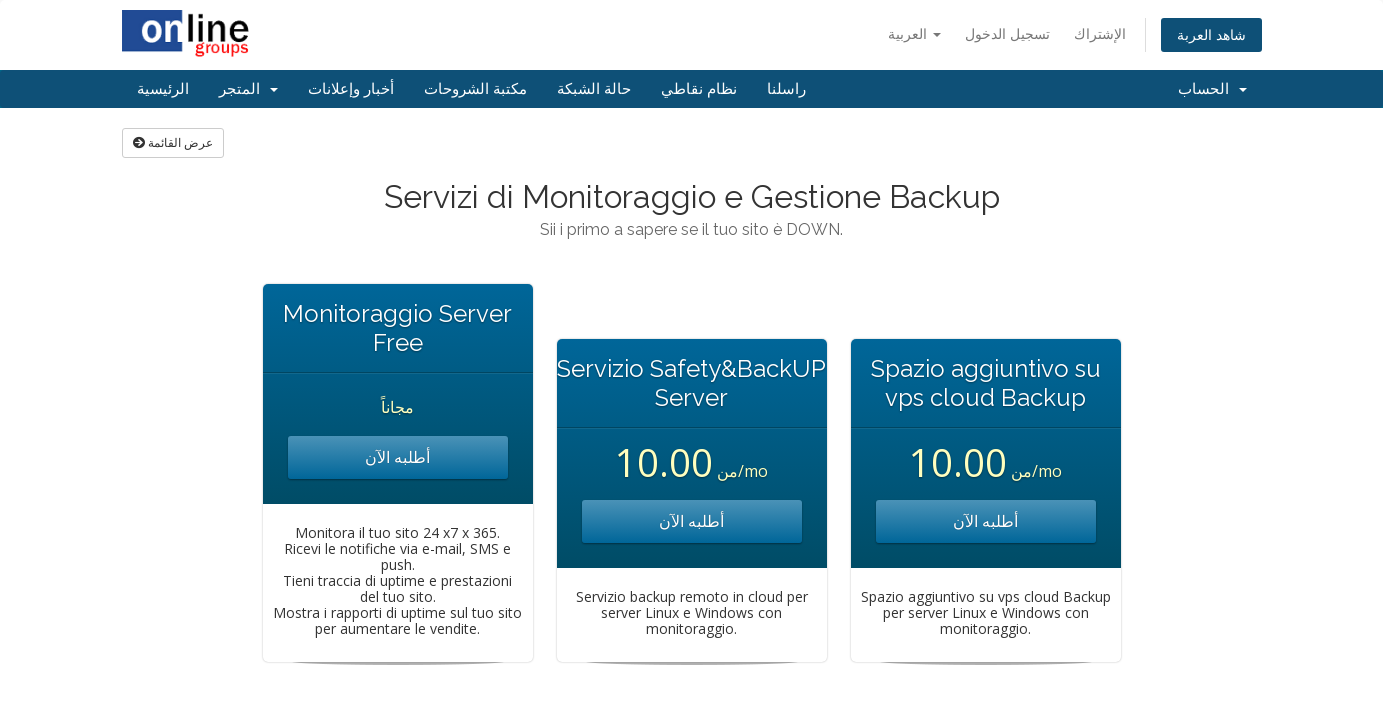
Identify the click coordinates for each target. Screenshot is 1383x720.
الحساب (1212, 89)
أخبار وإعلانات (351, 89)
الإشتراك (1100, 33)
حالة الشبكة (594, 89)
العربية (914, 33)
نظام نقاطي (699, 89)
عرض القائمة (173, 142)
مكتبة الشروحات (475, 89)
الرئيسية (163, 89)
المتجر (248, 89)
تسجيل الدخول (1007, 33)
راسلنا (786, 89)
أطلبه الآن (397, 457)
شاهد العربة (1211, 34)
